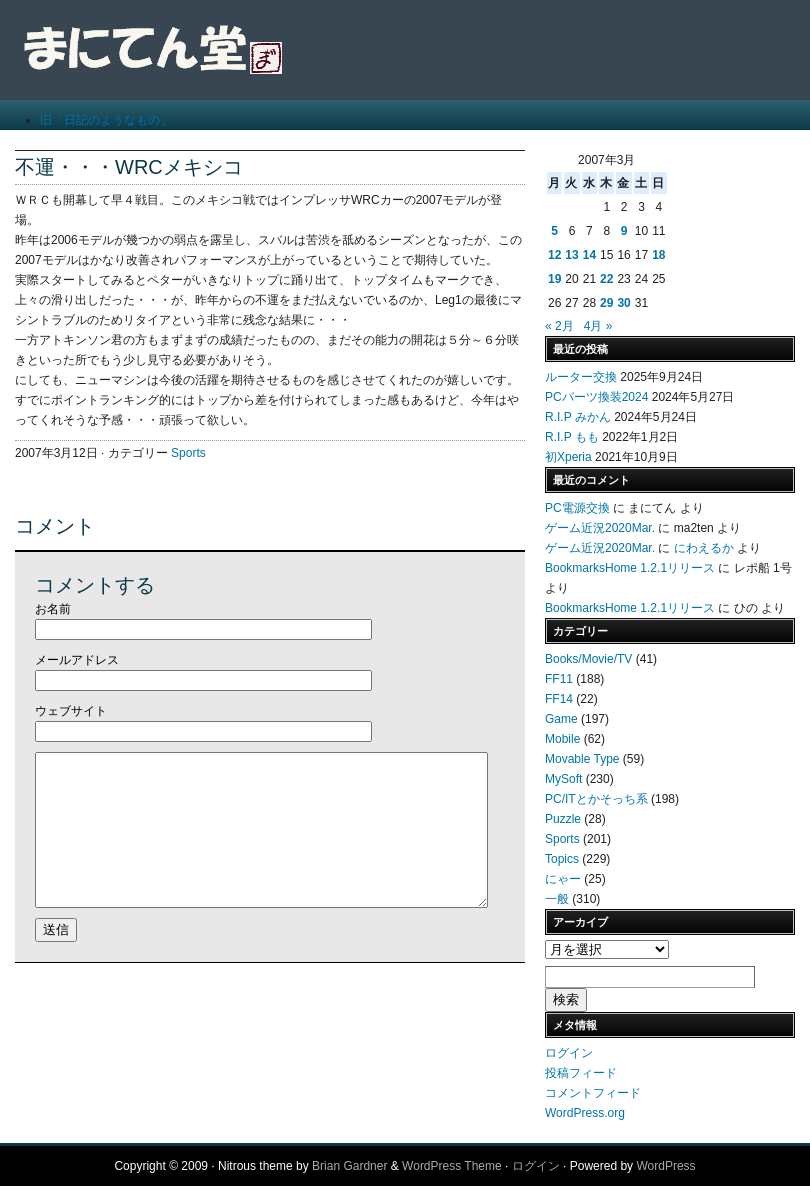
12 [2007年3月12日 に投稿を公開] (554, 255)
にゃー (563, 879)
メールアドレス (77, 660)
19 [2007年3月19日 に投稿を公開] (554, 279)
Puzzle (563, 819)
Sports (188, 453)
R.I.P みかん (578, 417)
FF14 (559, 699)
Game (561, 719)
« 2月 (559, 326)
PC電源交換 (577, 508)
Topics (562, 859)
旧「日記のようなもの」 (106, 120)
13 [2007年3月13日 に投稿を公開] (571, 255)
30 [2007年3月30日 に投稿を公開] (623, 303)
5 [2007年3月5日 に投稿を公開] (554, 231)
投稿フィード (581, 1073)
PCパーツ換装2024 (596, 397)
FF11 (559, 679)
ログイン (569, 1053)
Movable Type (582, 759)
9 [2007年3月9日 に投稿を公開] (624, 231)
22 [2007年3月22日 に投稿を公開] (606, 279)
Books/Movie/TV (588, 659)
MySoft (563, 779)
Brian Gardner (349, 1166)
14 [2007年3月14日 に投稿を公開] (589, 255)
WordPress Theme (452, 1166)
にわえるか (704, 548)
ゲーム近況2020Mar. (600, 528)
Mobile (562, 739)
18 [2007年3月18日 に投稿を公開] (658, 255)
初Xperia (568, 457)
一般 (557, 899)
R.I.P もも (572, 437)
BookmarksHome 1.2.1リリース (630, 568)
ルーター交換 (581, 377)
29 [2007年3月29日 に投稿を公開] (606, 303)
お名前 (53, 609)
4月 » (598, 326)
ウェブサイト (71, 711)
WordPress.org (585, 1113)
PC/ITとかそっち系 (596, 799)
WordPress (665, 1166)
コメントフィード (593, 1093)
